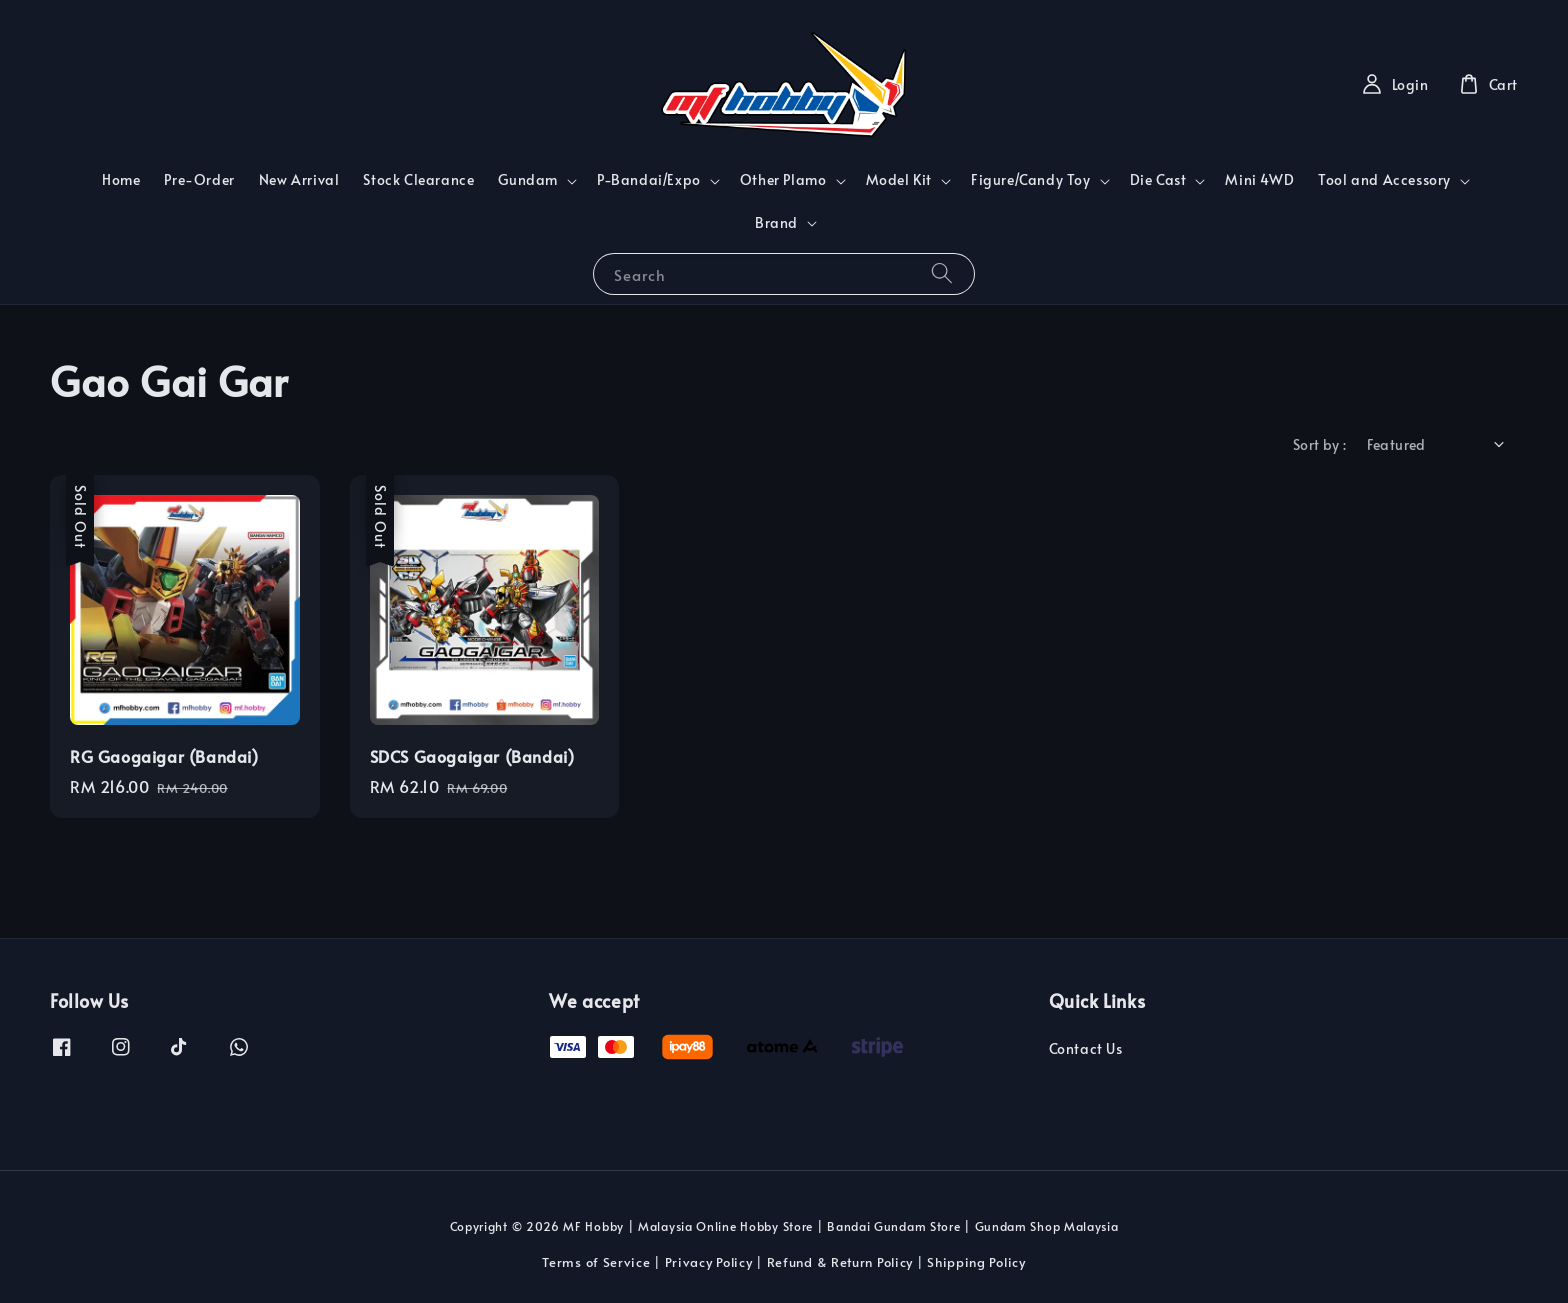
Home (121, 179)
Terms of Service (596, 1262)
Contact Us (1086, 1049)
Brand (776, 223)
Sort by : (1320, 444)
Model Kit (899, 180)
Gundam (528, 180)
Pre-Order (199, 179)
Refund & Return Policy (840, 1262)
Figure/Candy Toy (1031, 180)
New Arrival (299, 179)
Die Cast (1158, 180)
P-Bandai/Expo (649, 180)
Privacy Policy (709, 1262)
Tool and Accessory (1384, 180)
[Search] (942, 273)
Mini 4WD (1259, 179)
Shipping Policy (976, 1262)
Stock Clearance (418, 179)
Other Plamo (783, 180)
